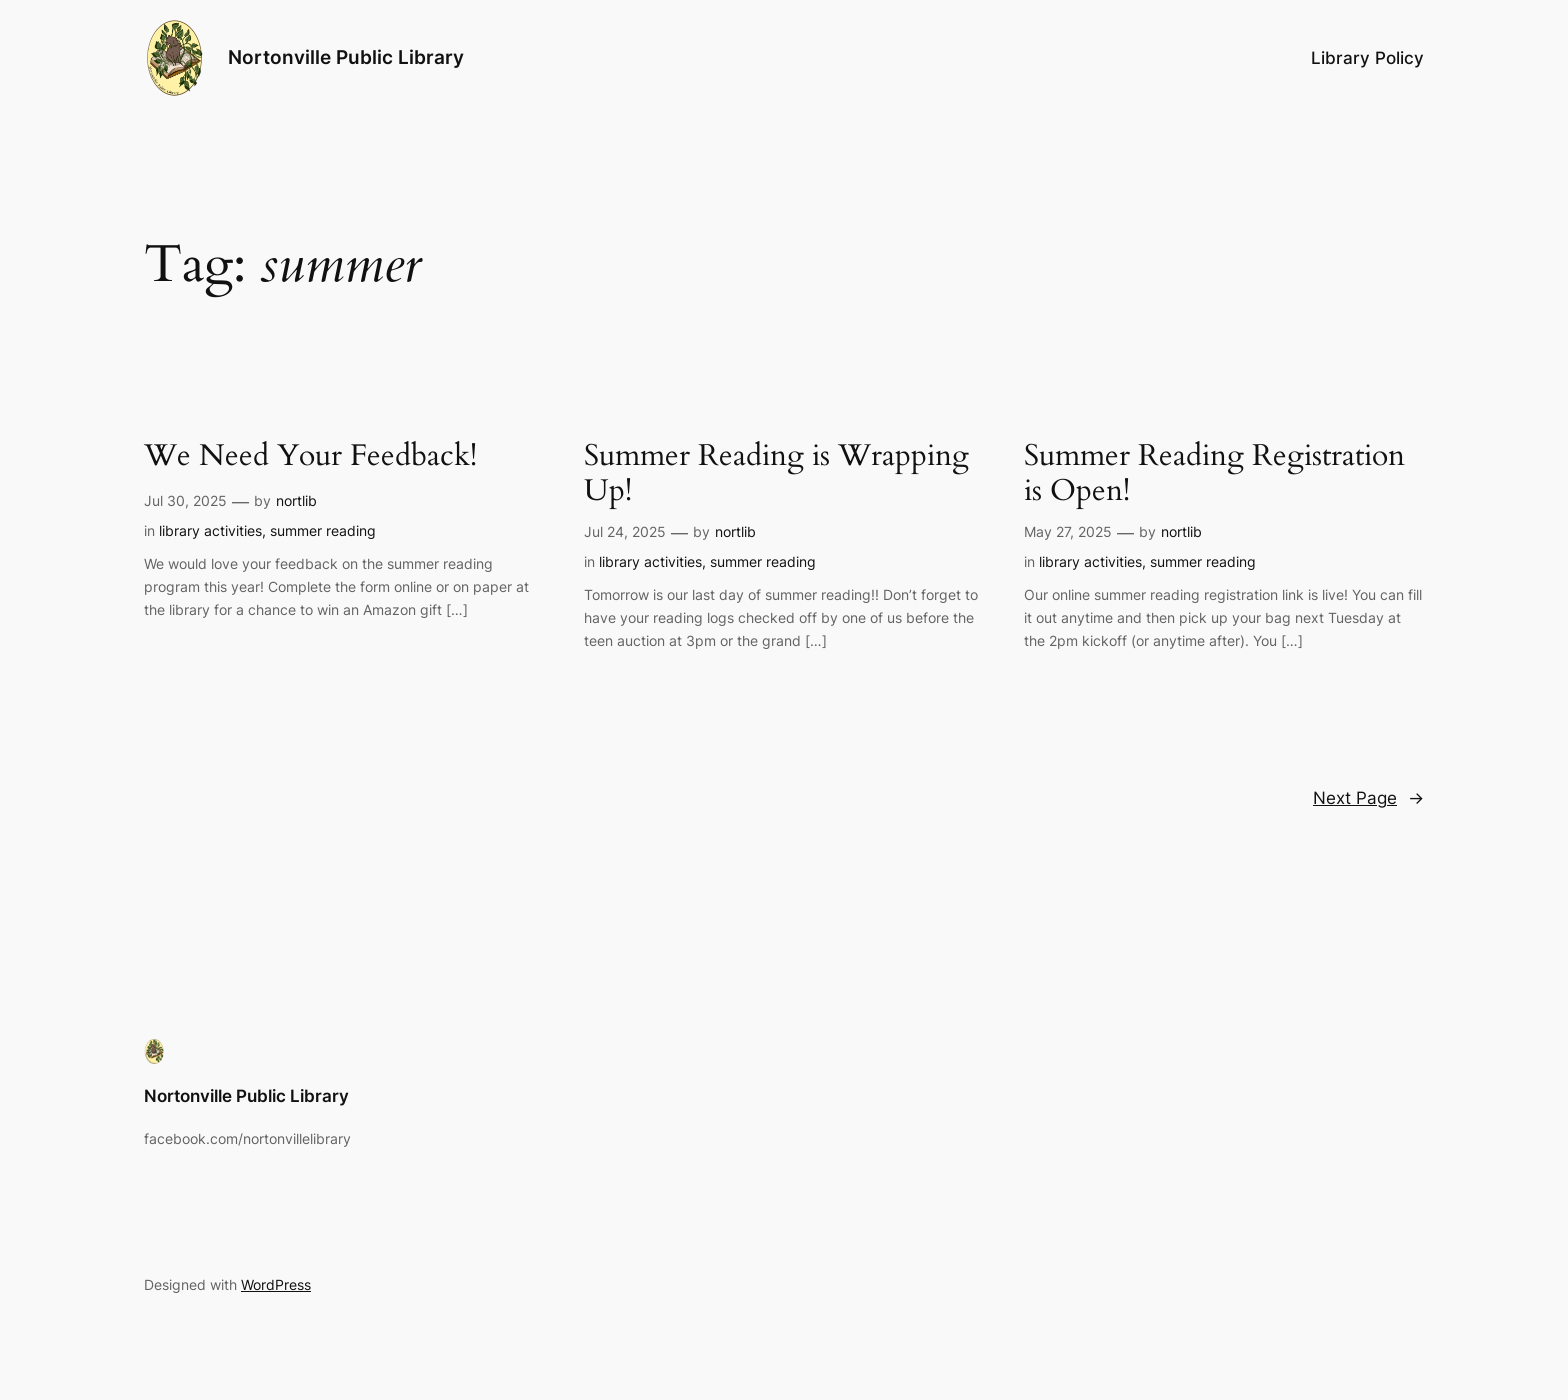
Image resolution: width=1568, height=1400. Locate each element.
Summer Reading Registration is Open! (1214, 474)
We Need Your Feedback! (310, 457)
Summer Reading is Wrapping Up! (776, 474)
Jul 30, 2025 (185, 500)
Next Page (1368, 798)
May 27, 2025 (1068, 531)
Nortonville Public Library (346, 57)
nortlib (296, 500)
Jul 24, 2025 (625, 531)
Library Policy (1367, 58)
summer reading (323, 530)
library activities (210, 530)
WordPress (276, 1284)
